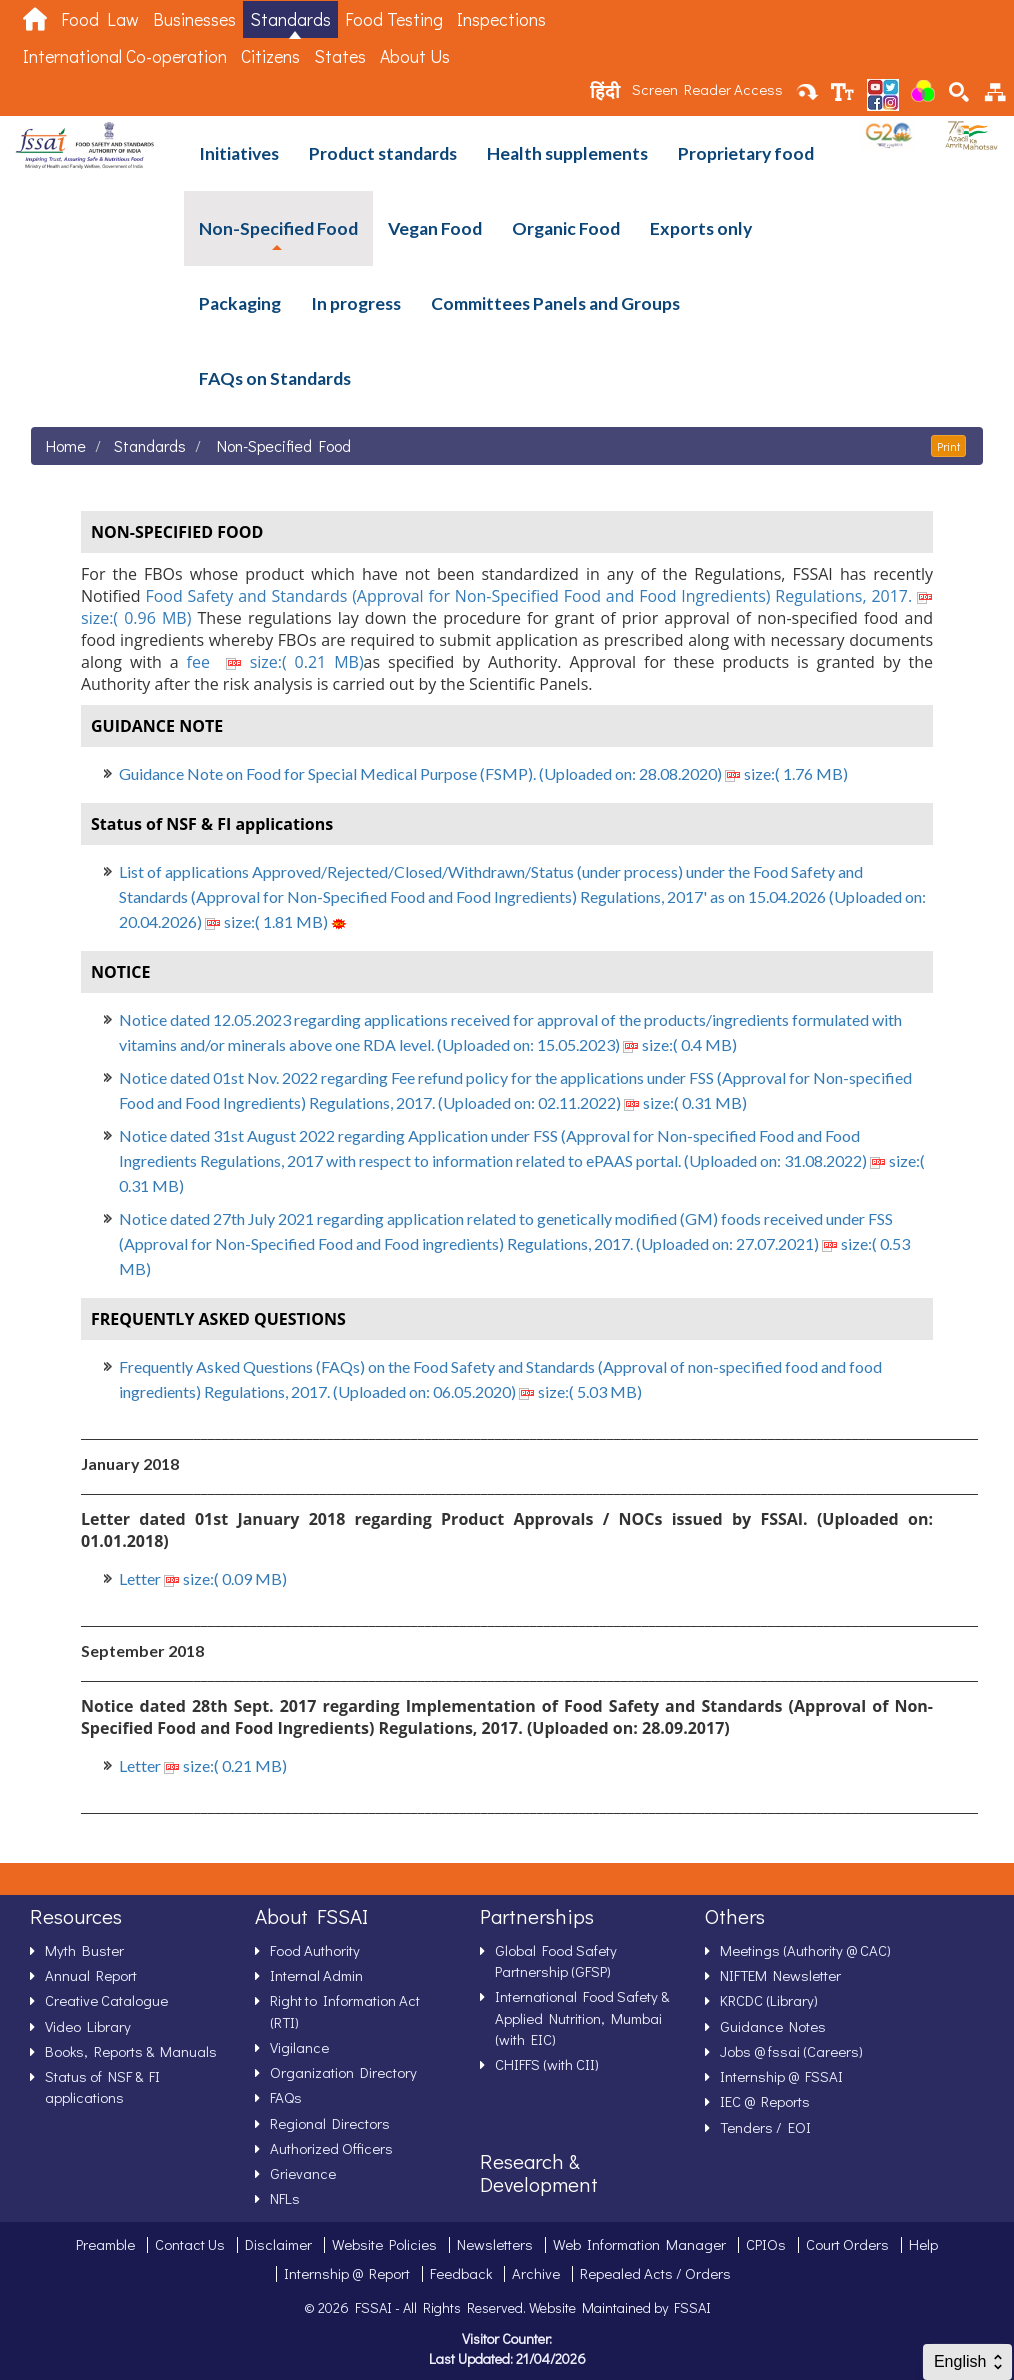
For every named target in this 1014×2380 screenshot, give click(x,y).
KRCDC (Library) (769, 2000)
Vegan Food (435, 228)
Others (735, 1916)
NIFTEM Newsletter (780, 1975)
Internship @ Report (347, 2273)
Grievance (303, 2173)
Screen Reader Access (707, 89)
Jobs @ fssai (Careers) (791, 2051)
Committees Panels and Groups (555, 303)
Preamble (105, 2244)
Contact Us (190, 2244)
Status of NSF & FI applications (102, 2086)
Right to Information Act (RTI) (345, 2010)
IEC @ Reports (765, 2101)
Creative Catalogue (106, 2000)
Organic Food (566, 228)
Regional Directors (330, 2123)
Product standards (383, 153)
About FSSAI (311, 1916)
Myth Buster (84, 1950)
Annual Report (91, 1975)
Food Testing (394, 19)
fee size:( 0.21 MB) (271, 662)
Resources (76, 1916)
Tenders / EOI (765, 2127)
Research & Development (539, 2172)
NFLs (285, 2198)
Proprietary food (746, 153)
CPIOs (766, 2244)
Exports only (701, 228)
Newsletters (495, 2244)
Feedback (461, 2273)
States (340, 56)
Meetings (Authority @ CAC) (805, 1950)
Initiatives (239, 153)
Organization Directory (343, 2072)
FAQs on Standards (275, 378)
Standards (290, 19)
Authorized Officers (331, 2148)
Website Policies (384, 2244)
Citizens (270, 56)
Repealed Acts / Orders (655, 2273)
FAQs (286, 2097)
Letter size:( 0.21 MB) (203, 1765)
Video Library (88, 2026)
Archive (536, 2273)
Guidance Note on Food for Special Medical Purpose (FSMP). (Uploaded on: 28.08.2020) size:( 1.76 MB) (483, 773)
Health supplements (567, 153)
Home (66, 445)
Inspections (501, 19)
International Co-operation (125, 56)
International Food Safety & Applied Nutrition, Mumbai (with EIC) (582, 2017)
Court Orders (847, 2244)
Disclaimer (278, 2244)
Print (948, 446)
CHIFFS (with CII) (547, 2064)
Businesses (194, 19)
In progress (356, 303)
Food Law (100, 19)
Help (923, 2244)
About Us (415, 56)
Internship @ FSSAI (781, 2076)
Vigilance (299, 2047)
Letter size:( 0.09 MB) (203, 1578)
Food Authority (315, 1950)
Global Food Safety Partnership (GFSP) (556, 1960)
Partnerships (537, 1916)
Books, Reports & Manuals (131, 2051)
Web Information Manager (639, 2244)
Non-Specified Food (278, 228)
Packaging (240, 303)
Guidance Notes (773, 2026)
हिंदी (605, 91)
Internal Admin (316, 1975)
